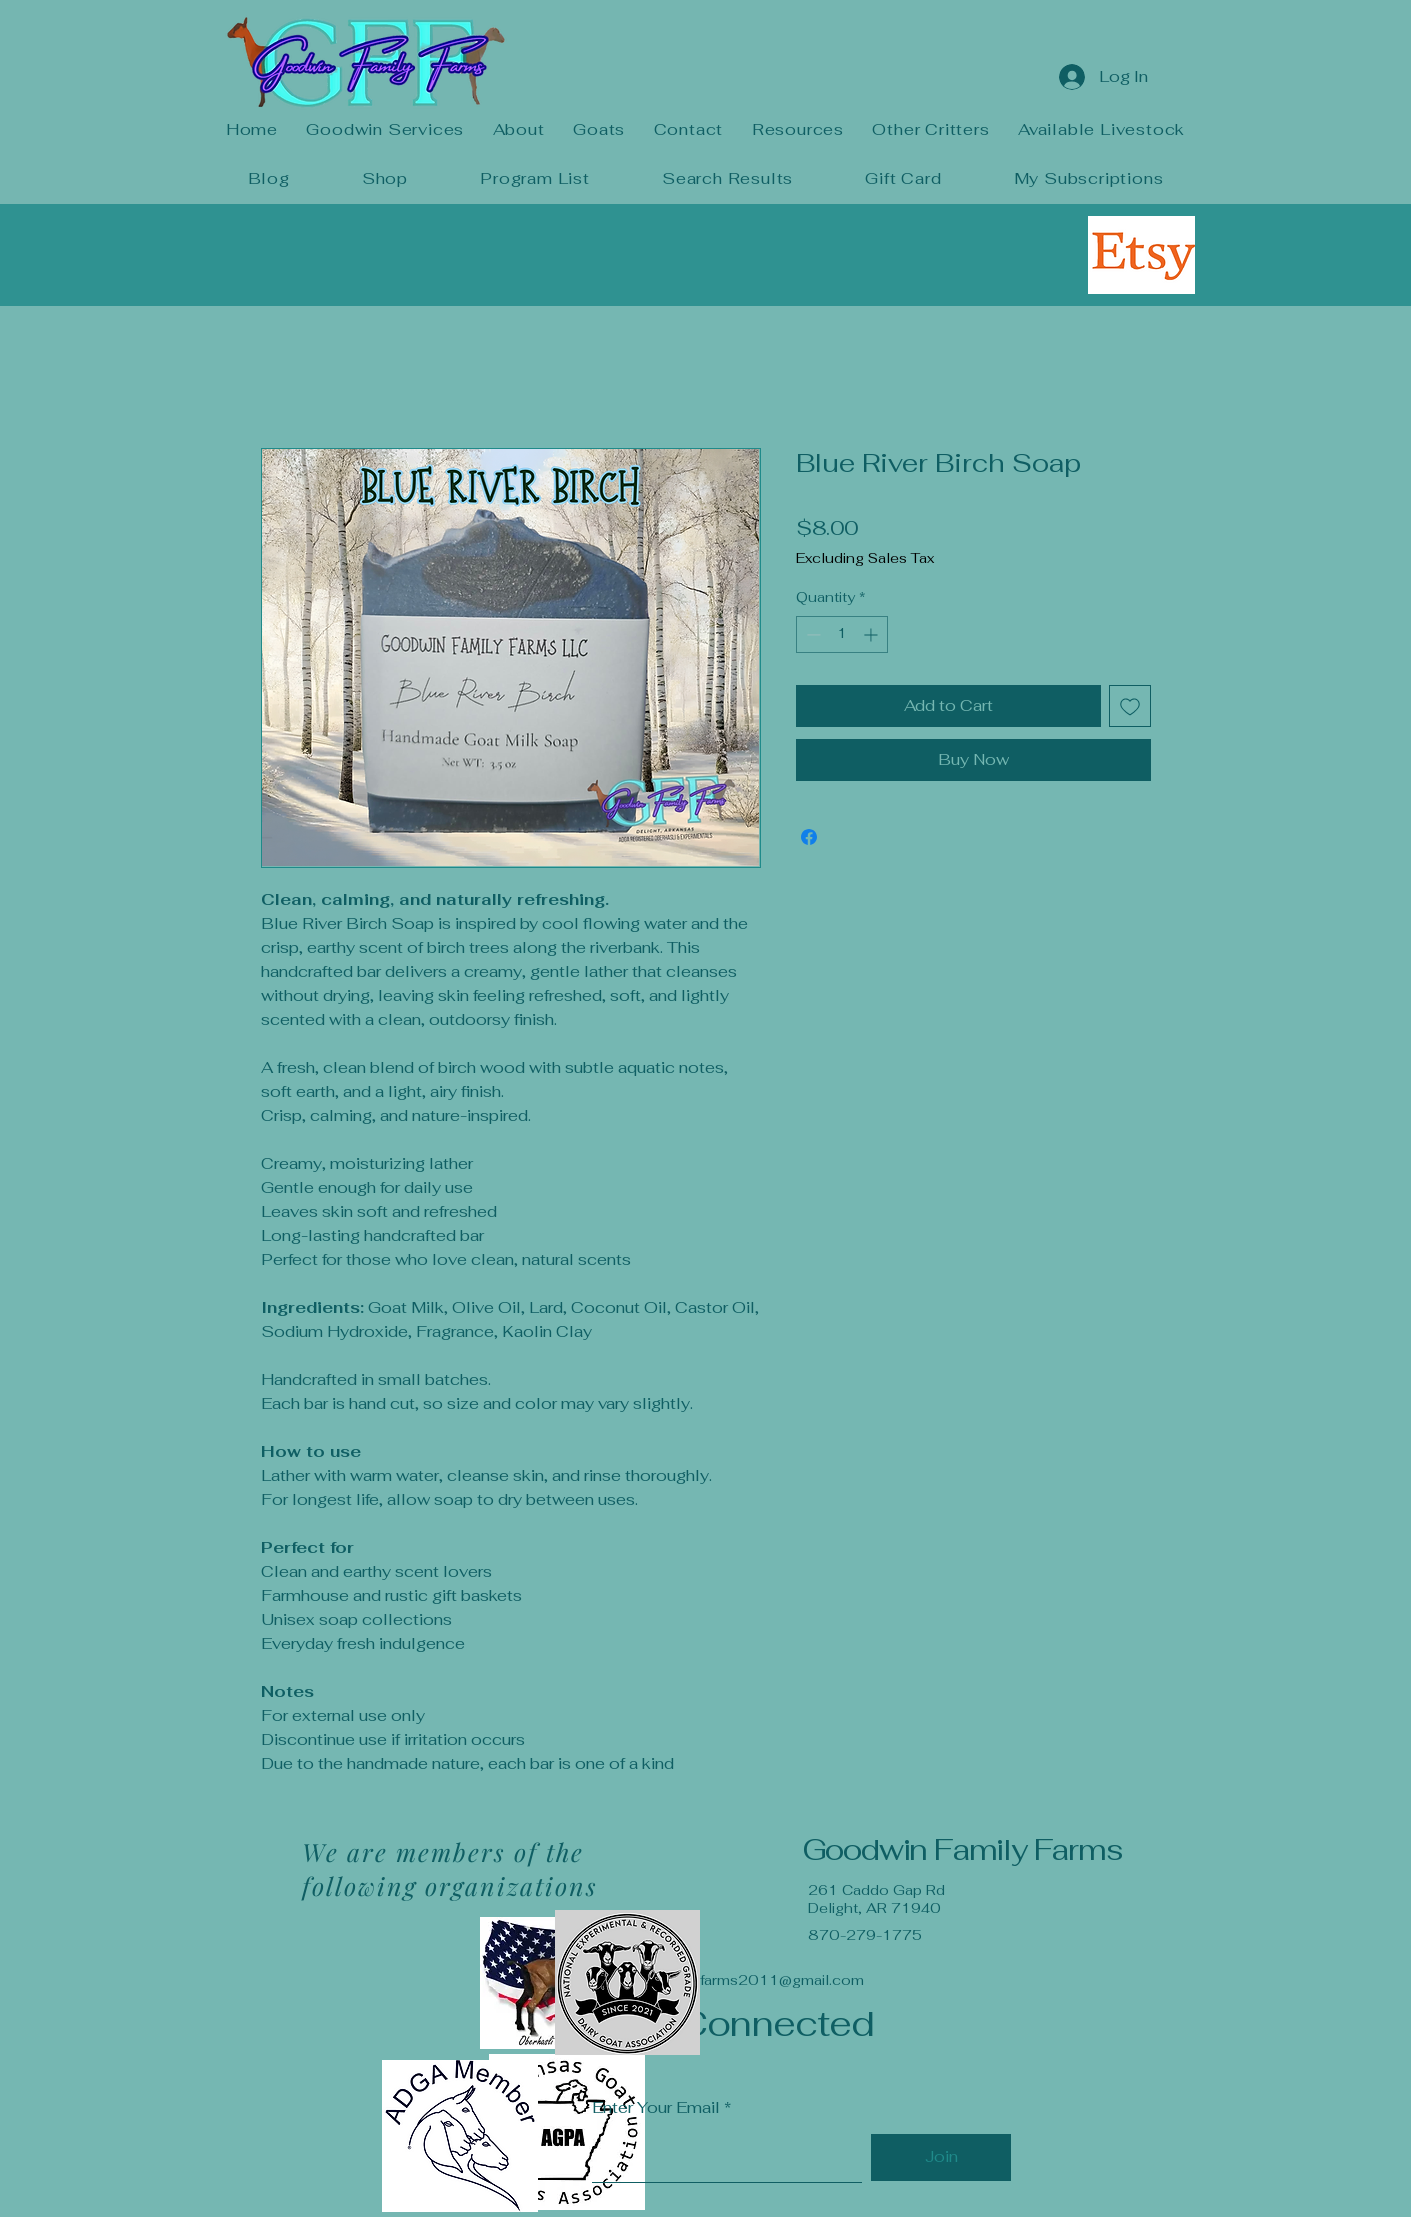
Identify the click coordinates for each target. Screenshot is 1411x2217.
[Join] (941, 2157)
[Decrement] (811, 634)
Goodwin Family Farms (962, 1849)
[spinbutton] (842, 634)
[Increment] (872, 634)
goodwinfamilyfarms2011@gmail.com (731, 1980)
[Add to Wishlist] (1130, 706)
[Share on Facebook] (809, 837)
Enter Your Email (656, 2108)
